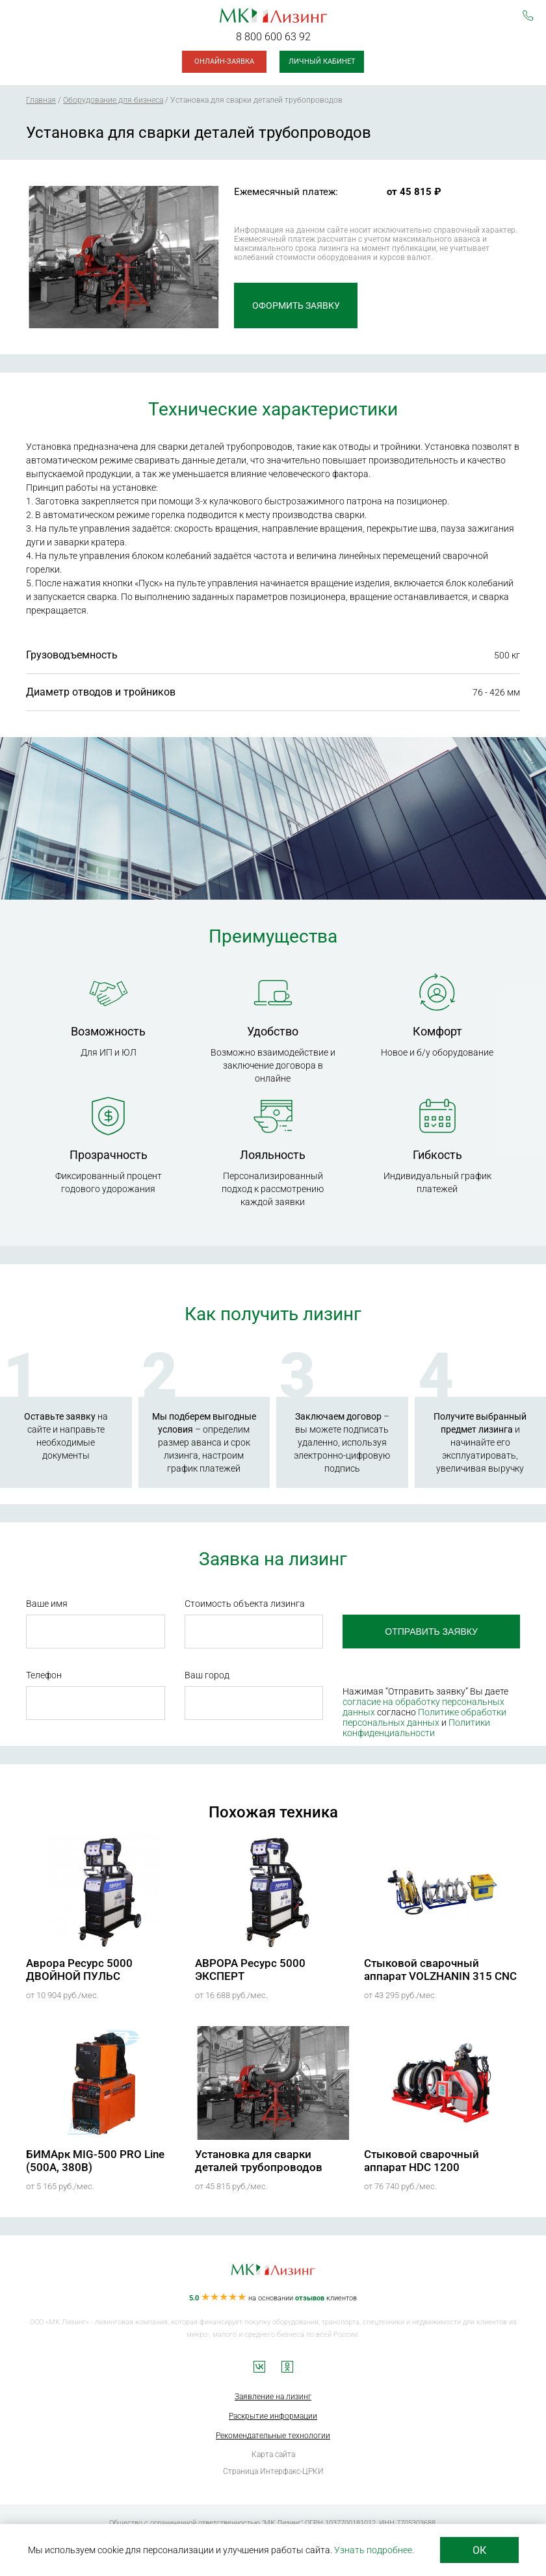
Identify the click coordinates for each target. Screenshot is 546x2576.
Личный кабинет (322, 61)
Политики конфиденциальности (416, 1727)
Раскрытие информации (273, 2416)
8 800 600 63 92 (273, 37)
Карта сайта (273, 2454)
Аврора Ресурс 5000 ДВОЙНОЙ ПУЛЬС (79, 1970)
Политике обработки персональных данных (424, 1717)
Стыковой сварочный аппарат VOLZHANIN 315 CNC (440, 1970)
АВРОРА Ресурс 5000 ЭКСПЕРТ (250, 1970)
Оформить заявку (296, 305)
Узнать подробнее (373, 2550)
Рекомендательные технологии (273, 2435)
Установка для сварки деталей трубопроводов (258, 2161)
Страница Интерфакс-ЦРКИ (273, 2471)
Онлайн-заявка (224, 61)
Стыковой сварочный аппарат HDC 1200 (421, 2161)
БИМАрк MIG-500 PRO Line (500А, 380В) (95, 2161)
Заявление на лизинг (273, 2396)
